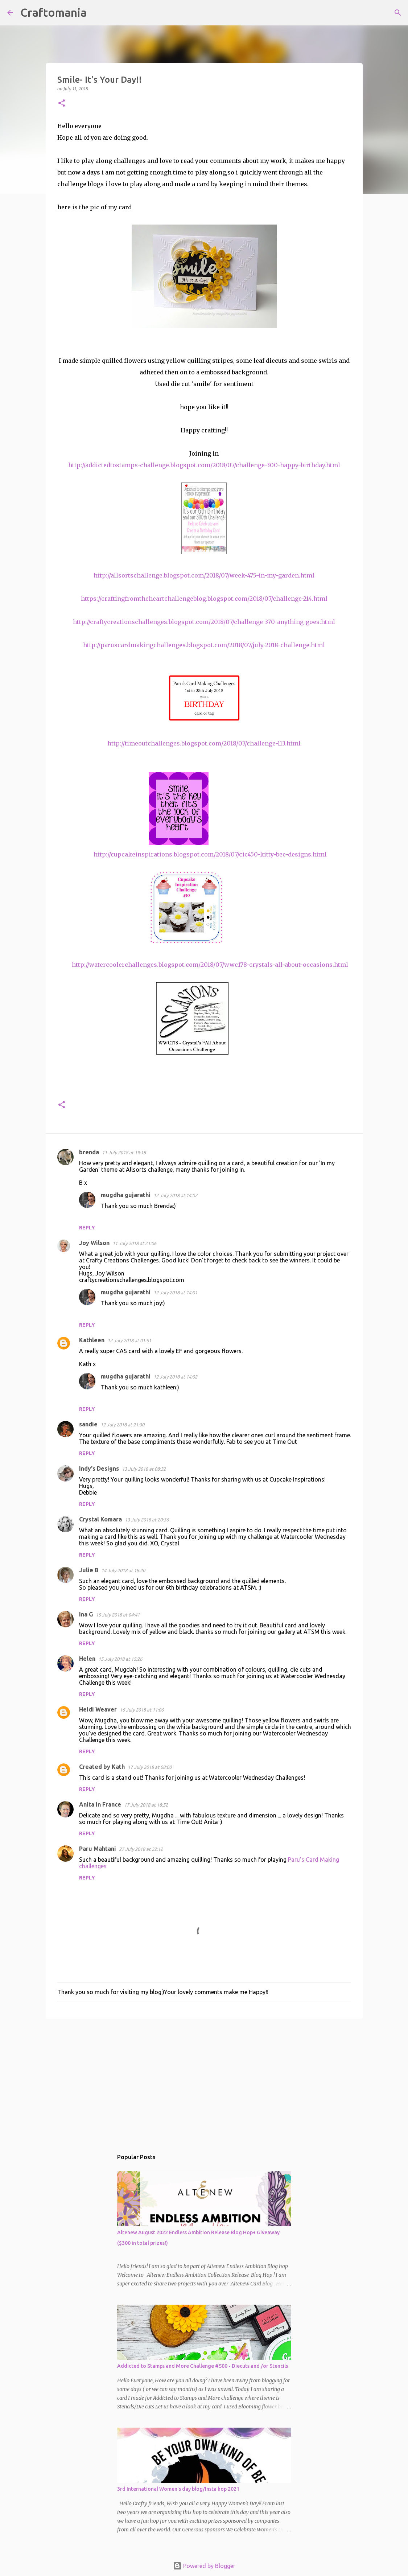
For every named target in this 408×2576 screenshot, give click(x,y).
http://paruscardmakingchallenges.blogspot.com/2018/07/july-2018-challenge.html (204, 645)
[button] (61, 103)
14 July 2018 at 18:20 (123, 1570)
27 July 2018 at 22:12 (141, 1849)
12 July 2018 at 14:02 (175, 1195)
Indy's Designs (99, 1468)
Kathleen (91, 1340)
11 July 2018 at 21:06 (134, 1243)
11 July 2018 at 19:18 (124, 1152)
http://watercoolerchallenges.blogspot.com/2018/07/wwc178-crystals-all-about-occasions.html (210, 964)
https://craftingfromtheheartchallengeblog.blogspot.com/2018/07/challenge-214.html (204, 598)
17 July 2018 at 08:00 (150, 1767)
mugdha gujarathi (126, 1195)
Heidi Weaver (98, 1709)
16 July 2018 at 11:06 (142, 1709)
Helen (87, 1658)
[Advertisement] (204, 2080)
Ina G (86, 1614)
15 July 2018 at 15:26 (120, 1658)
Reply (87, 1228)
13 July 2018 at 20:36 (147, 1519)
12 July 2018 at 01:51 (129, 1340)
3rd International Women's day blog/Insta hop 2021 (178, 2489)
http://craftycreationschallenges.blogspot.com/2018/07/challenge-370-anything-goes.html (204, 621)
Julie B (88, 1570)
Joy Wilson (94, 1243)
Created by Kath (102, 1766)
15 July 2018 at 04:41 (118, 1614)
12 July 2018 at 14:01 (175, 1292)
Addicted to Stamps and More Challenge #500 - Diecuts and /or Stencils (202, 2366)
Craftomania (53, 12)
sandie (88, 1424)
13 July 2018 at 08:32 (144, 1468)
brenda (89, 1152)
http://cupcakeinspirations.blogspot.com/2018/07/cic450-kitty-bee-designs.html (210, 854)
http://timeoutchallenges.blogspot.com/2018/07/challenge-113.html (204, 743)
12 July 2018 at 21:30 (122, 1424)
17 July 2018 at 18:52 (146, 1804)
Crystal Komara (100, 1519)
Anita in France (100, 1804)
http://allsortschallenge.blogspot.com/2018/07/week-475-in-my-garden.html (204, 575)
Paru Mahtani (97, 1848)
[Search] (96, 12)
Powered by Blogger (204, 2566)
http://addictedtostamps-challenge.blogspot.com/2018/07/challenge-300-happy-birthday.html (204, 465)
